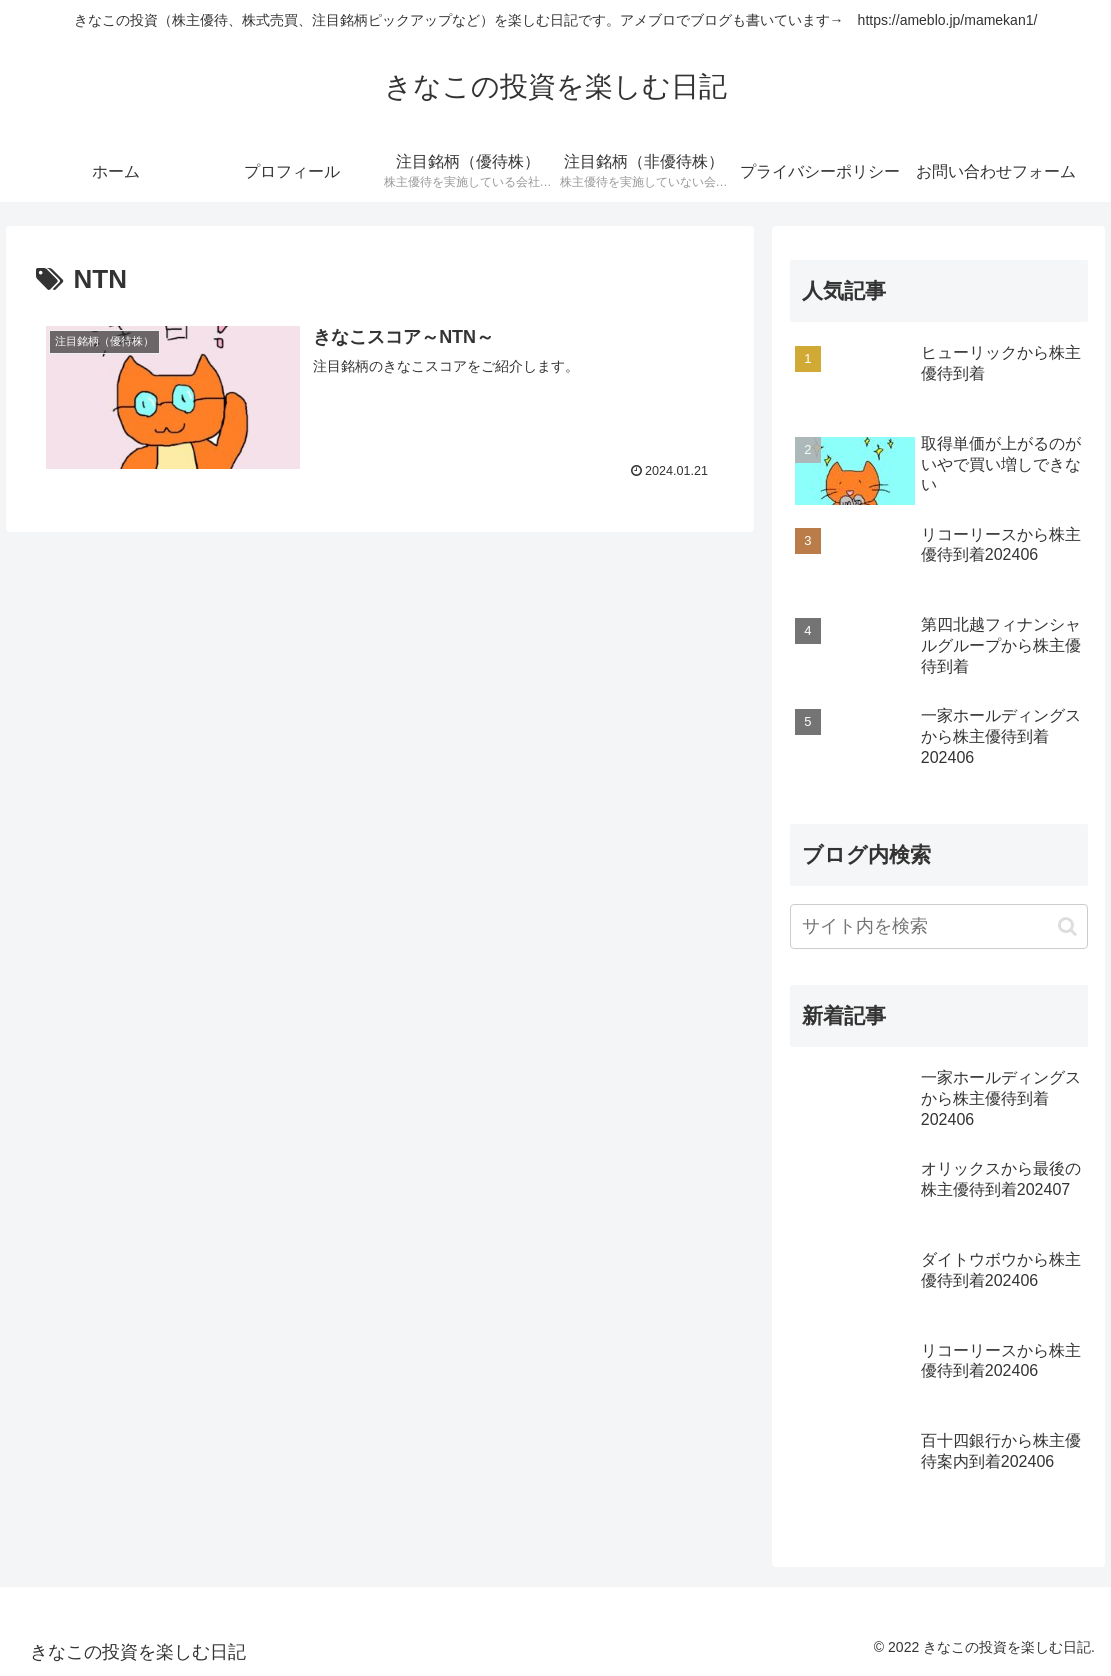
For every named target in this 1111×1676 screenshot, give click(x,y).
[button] (1067, 926)
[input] (939, 926)
